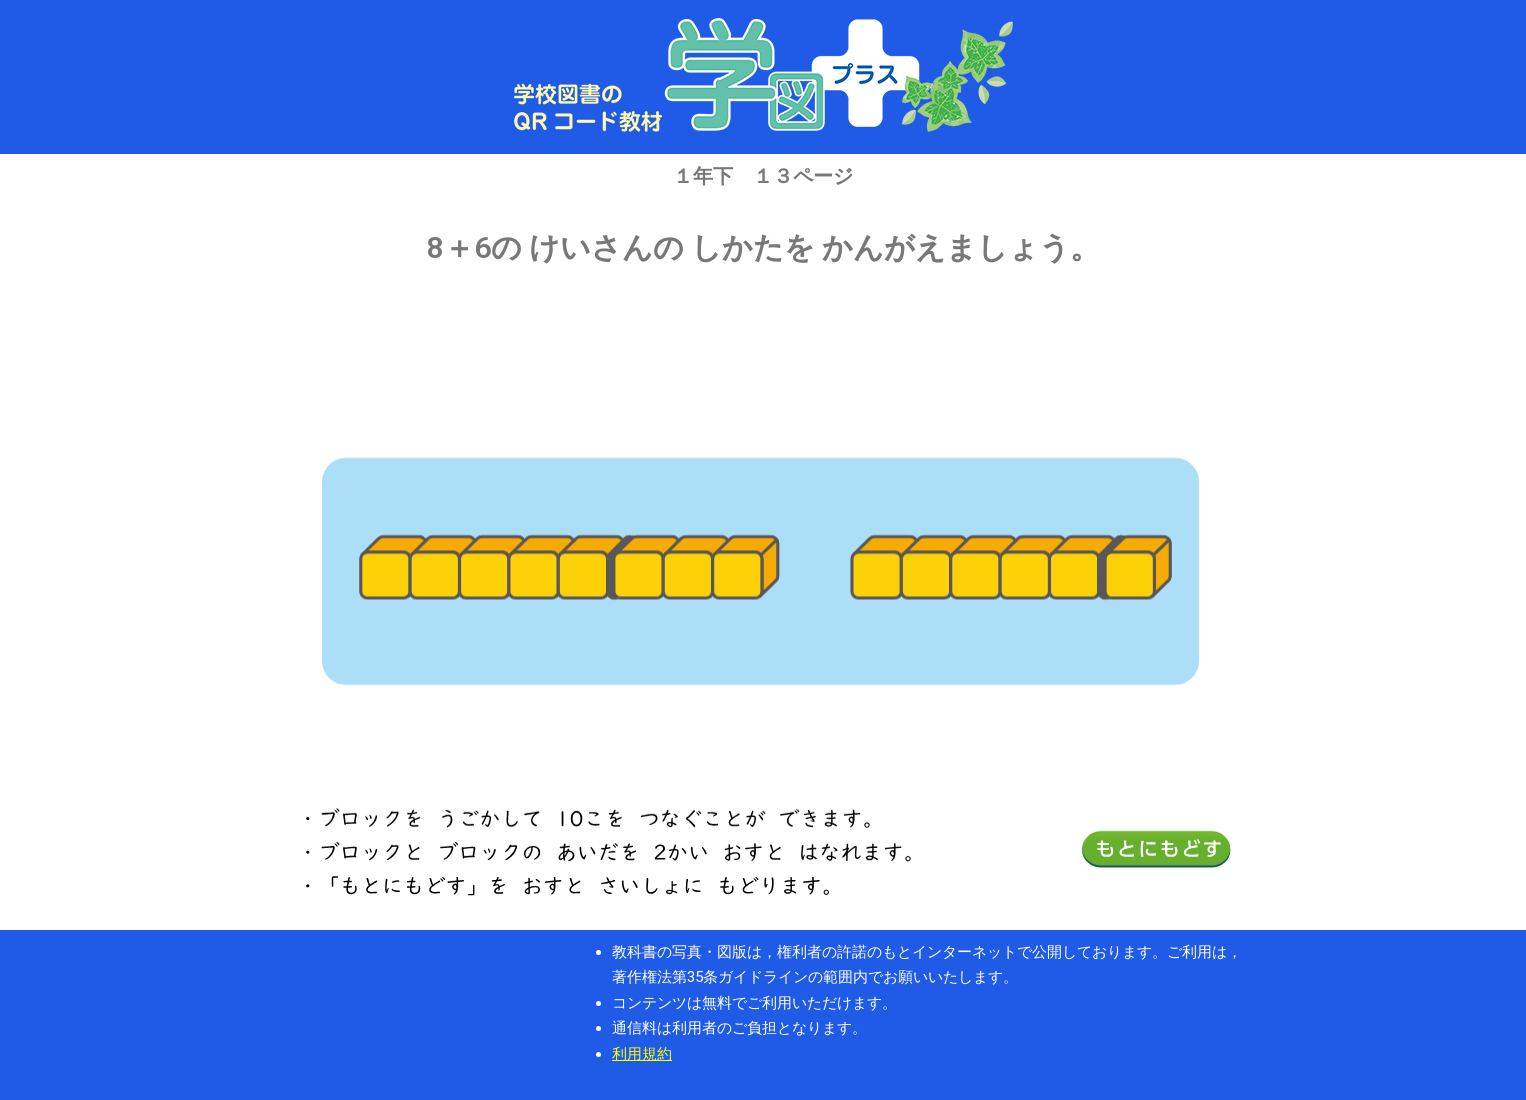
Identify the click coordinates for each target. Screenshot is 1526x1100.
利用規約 (642, 1054)
